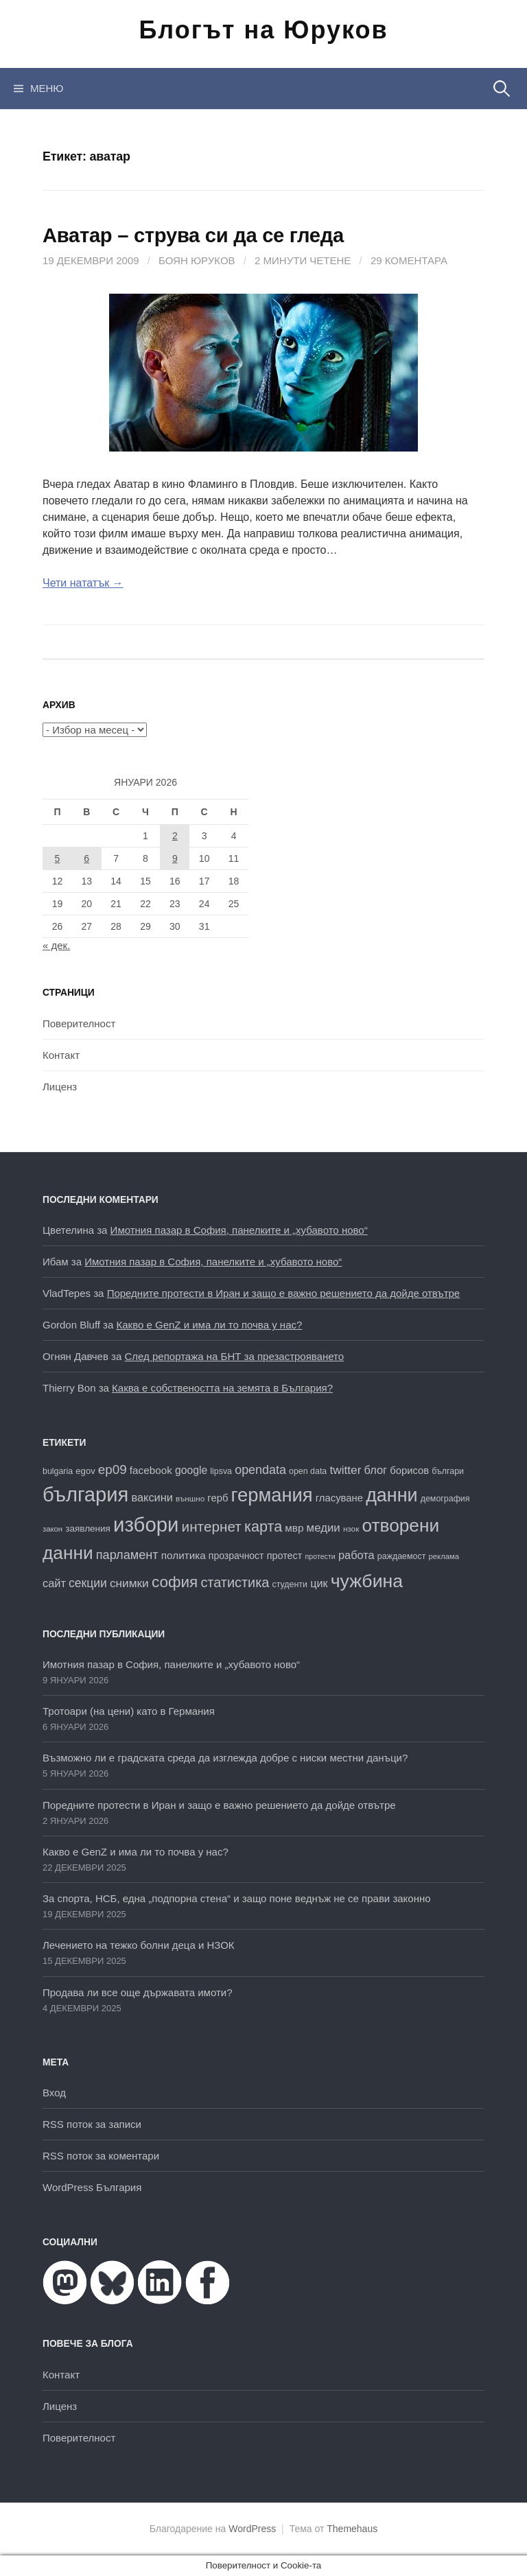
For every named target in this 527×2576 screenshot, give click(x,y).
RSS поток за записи (92, 2124)
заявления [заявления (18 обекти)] (87, 1528)
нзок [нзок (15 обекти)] (351, 1528)
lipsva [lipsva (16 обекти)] (221, 1471)
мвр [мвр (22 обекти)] (294, 1528)
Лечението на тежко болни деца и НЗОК (139, 1945)
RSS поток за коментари (101, 2156)
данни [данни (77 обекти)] (391, 1495)
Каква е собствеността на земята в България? (222, 1388)
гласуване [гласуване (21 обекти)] (339, 1497)
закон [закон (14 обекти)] (52, 1529)
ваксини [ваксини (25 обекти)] (151, 1497)
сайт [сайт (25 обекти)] (54, 1583)
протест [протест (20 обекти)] (285, 1555)
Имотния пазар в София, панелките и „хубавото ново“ (239, 1230)
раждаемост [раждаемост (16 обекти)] (401, 1556)
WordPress (252, 2528)
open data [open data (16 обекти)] (308, 1471)
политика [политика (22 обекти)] (183, 1555)
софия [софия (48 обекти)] (175, 1582)
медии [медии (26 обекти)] (323, 1527)
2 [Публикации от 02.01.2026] (175, 835)
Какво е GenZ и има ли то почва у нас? (210, 1325)
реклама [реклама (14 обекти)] (443, 1556)
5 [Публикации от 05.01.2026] (57, 858)
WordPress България (92, 2187)
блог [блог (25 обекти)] (375, 1470)
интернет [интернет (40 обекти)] (212, 1526)
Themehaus (352, 2528)
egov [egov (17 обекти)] (85, 1471)
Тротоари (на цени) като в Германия (129, 1711)
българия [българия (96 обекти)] (85, 1495)
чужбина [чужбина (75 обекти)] (367, 1581)
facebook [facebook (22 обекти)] (151, 1470)
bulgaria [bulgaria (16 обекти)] (58, 1471)
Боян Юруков (197, 260)
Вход (54, 2092)
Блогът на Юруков (263, 30)
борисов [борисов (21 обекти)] (409, 1470)
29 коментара (409, 260)
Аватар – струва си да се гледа (193, 235)
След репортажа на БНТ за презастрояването (234, 1356)
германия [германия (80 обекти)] (272, 1495)
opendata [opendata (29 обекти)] (260, 1470)
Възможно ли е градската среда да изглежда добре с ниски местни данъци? (225, 1758)
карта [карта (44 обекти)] (263, 1526)
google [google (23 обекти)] (191, 1470)
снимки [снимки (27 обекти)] (129, 1583)
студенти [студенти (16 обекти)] (289, 1584)
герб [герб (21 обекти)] (217, 1497)
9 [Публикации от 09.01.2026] (175, 858)
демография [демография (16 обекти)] (445, 1498)
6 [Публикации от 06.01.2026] (86, 858)
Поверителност (79, 1023)
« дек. (56, 945)
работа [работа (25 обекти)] (356, 1555)
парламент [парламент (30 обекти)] (127, 1555)
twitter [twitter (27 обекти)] (345, 1470)
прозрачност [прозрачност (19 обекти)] (236, 1555)
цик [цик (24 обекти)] (318, 1583)
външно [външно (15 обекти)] (190, 1498)
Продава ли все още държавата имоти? (138, 1992)
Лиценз (60, 1086)
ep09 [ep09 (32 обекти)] (112, 1469)
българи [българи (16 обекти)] (448, 1471)
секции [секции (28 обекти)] (88, 1583)
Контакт (61, 1055)
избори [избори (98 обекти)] (145, 1524)
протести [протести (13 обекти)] (320, 1556)
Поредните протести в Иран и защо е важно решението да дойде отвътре (283, 1293)
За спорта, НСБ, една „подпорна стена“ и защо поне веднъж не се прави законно (237, 1898)
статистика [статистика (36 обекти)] (234, 1582)
